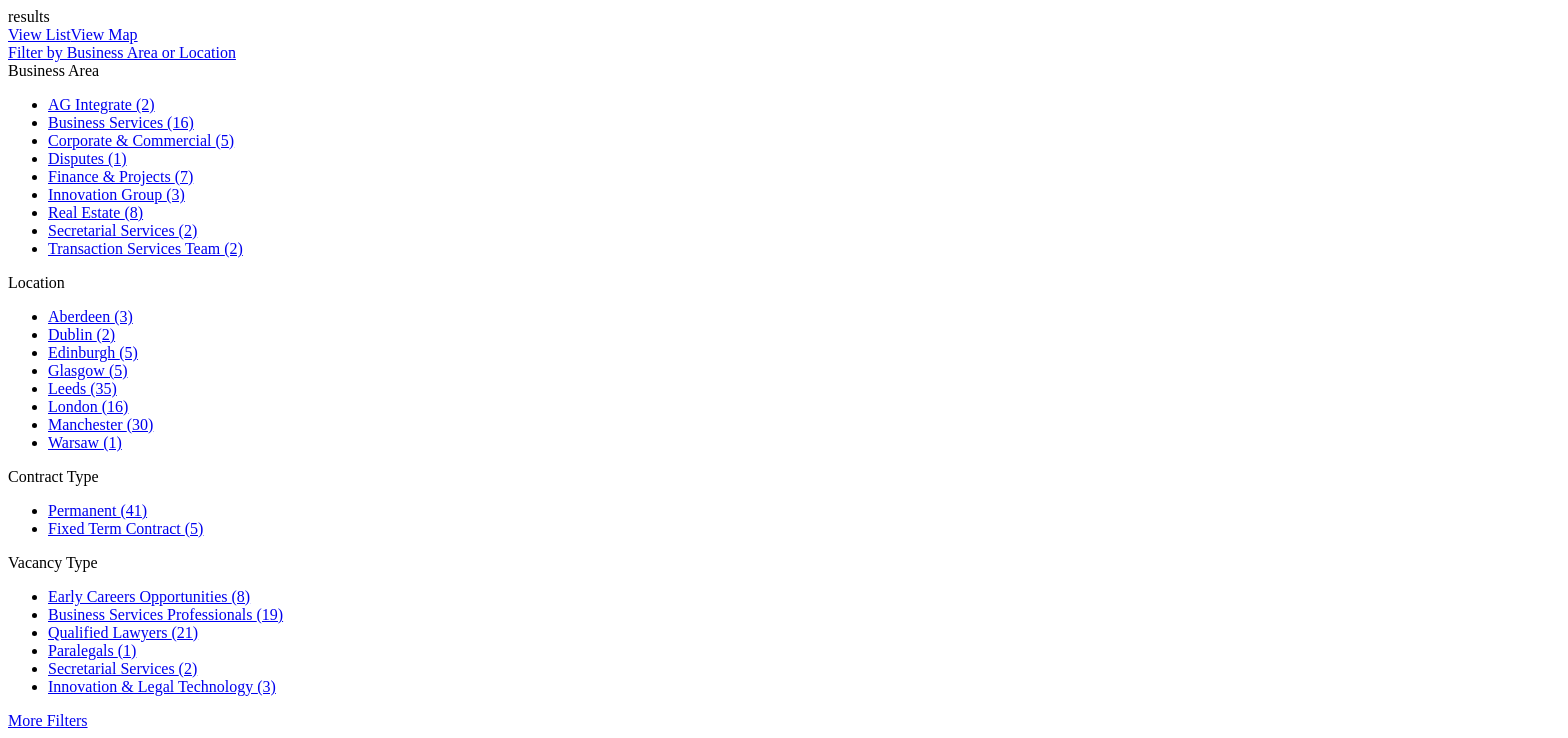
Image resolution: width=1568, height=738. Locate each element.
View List (39, 34)
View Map (104, 34)
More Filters (48, 720)
